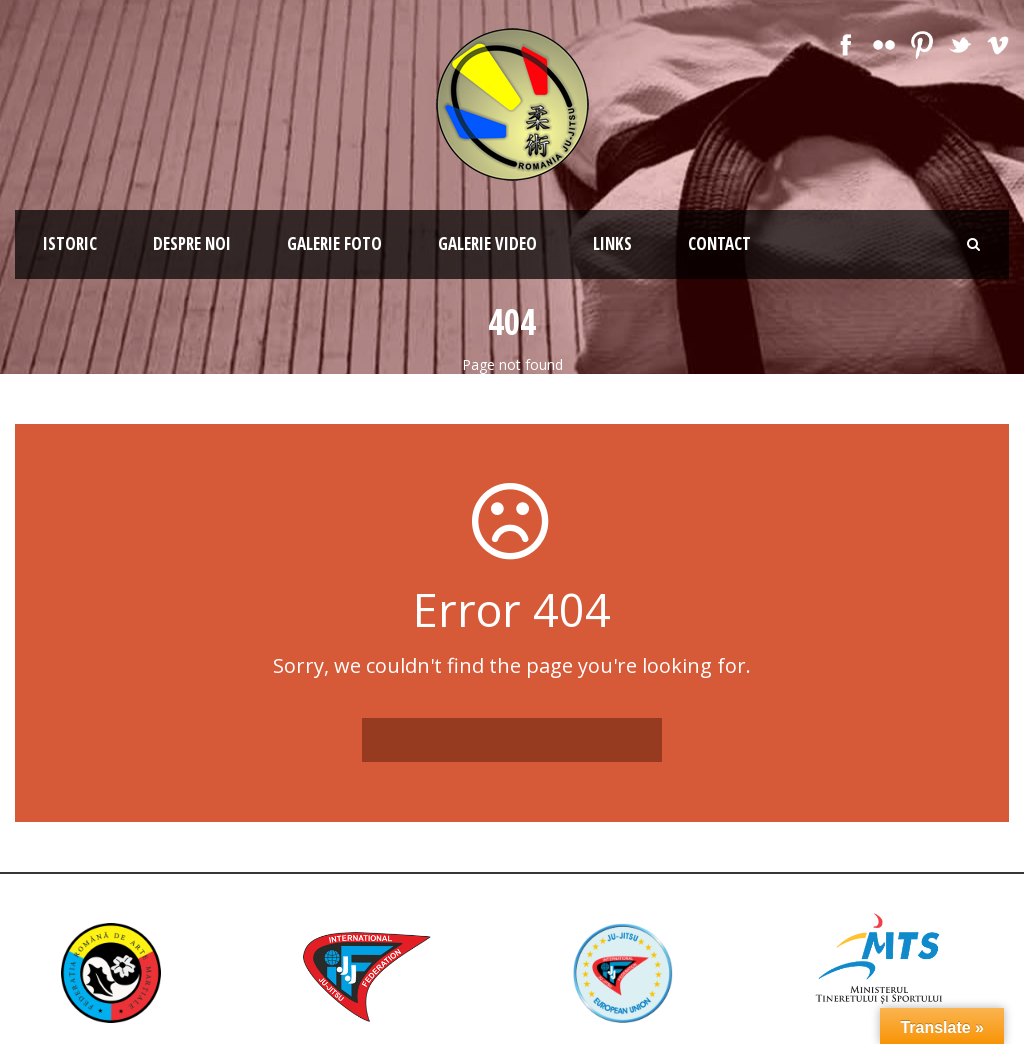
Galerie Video (487, 243)
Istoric (70, 243)
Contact (719, 243)
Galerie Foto (334, 243)
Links (612, 243)
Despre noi (192, 243)
